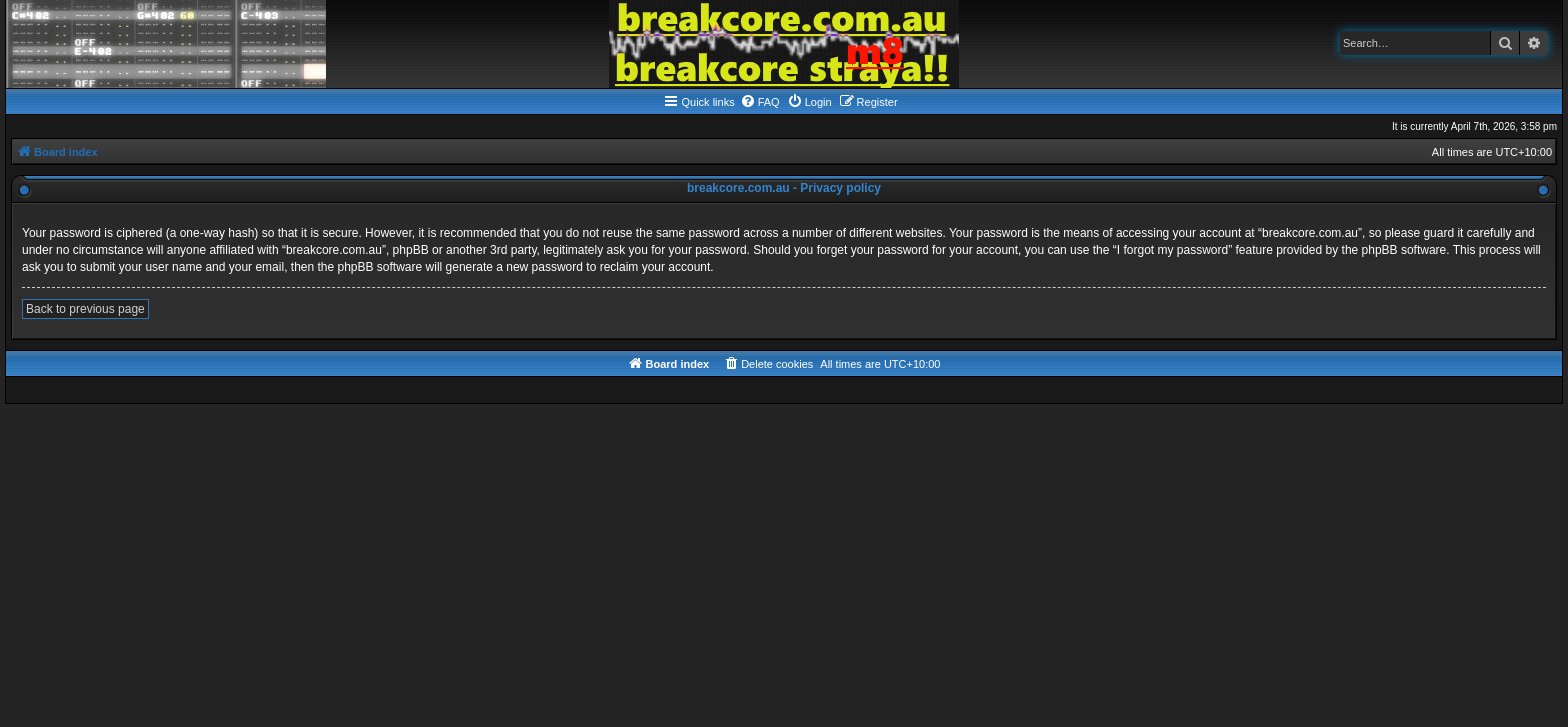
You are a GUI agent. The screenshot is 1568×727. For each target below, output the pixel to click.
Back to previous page (85, 309)
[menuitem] (760, 102)
